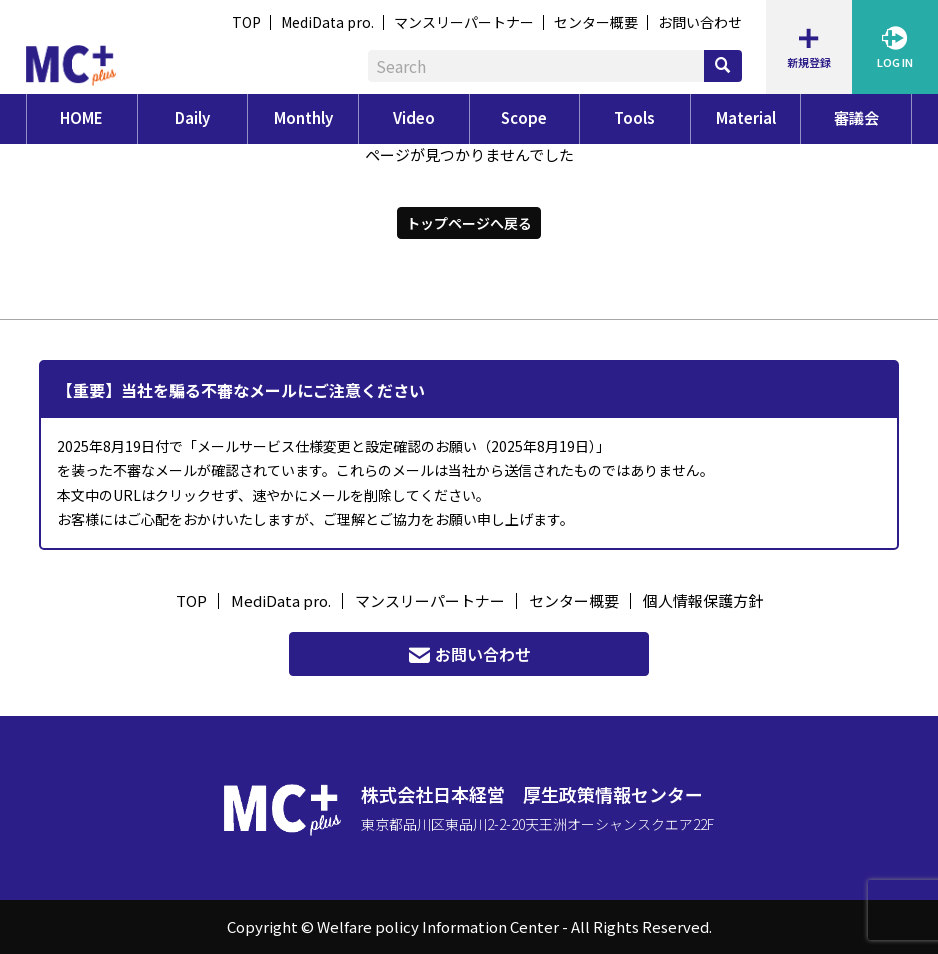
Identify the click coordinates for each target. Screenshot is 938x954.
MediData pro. (327, 22)
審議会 (856, 117)
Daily (192, 117)
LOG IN (895, 46)
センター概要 (596, 22)
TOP (246, 22)
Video (414, 117)
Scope (524, 117)
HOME (81, 117)
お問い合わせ (700, 22)
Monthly (303, 117)
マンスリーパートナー (464, 22)
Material (746, 117)
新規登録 (809, 46)
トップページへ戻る (469, 222)
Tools (634, 117)
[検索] (723, 66)
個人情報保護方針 (703, 600)
